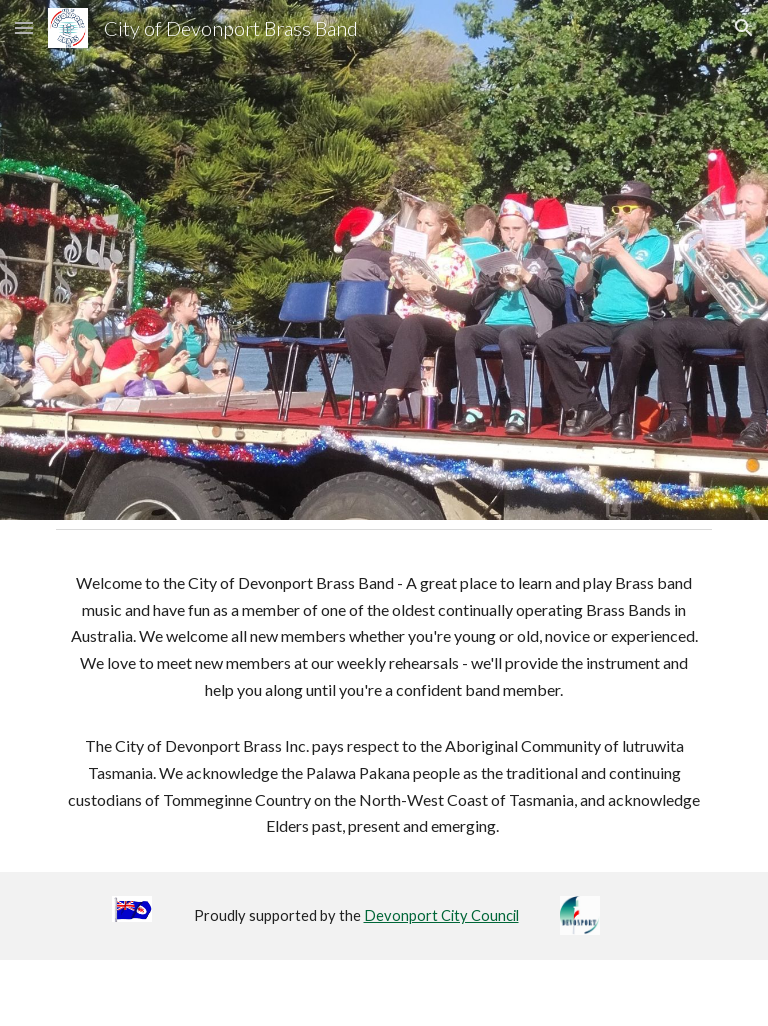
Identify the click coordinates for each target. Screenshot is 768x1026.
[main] (383, 705)
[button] (24, 27)
